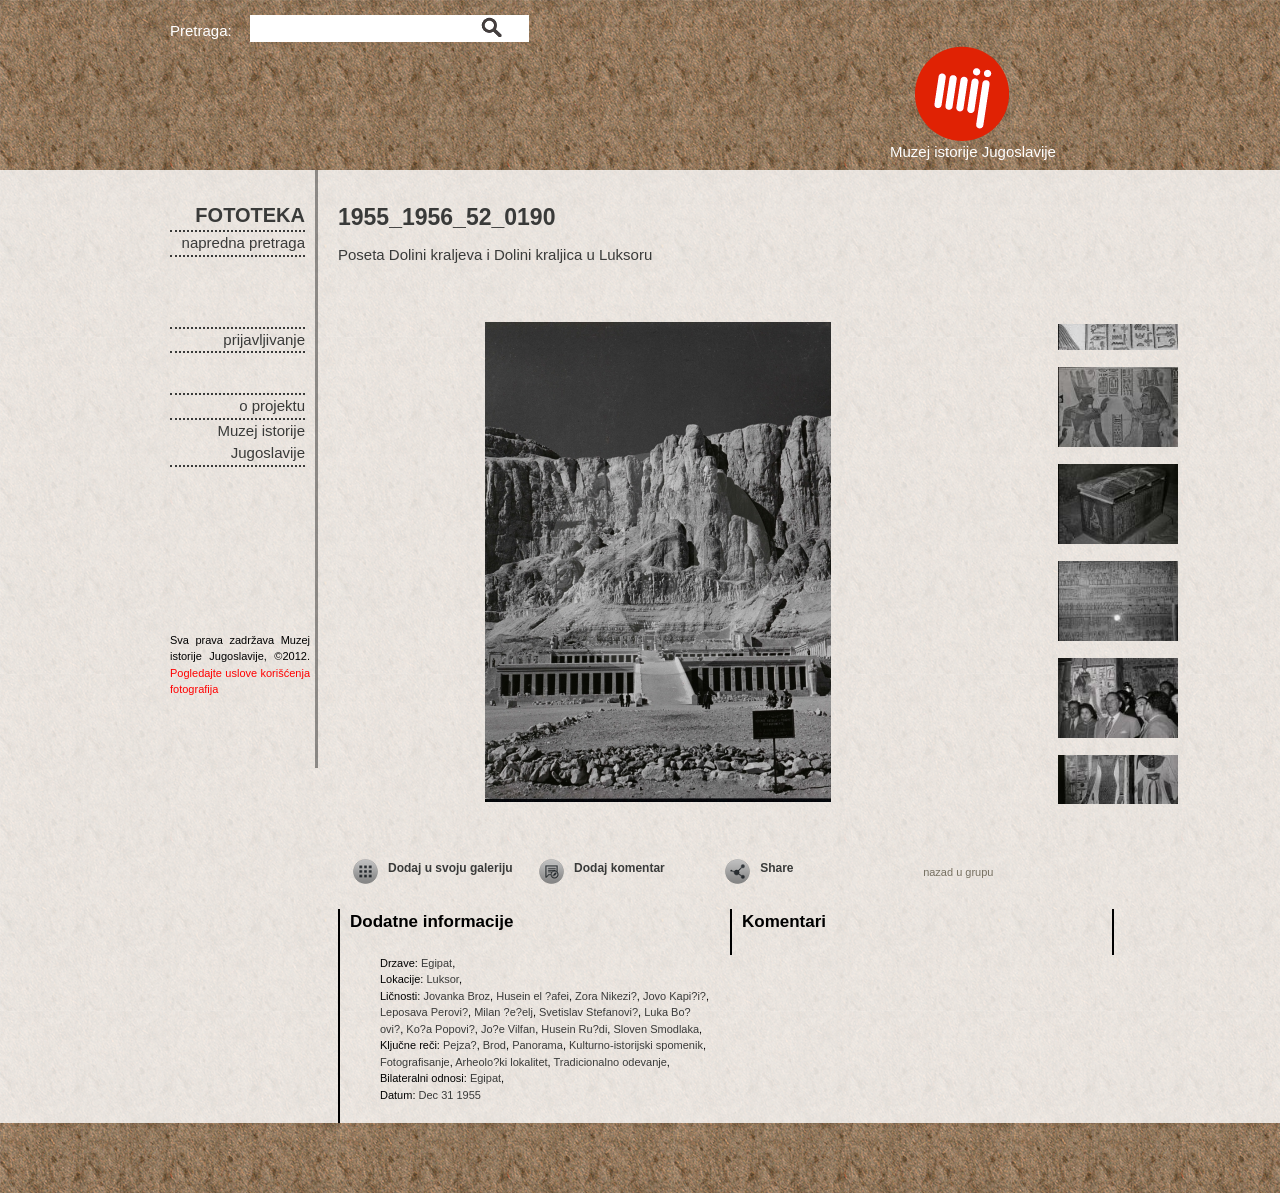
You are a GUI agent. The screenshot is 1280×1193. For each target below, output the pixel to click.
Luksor (442, 979)
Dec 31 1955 (450, 1095)
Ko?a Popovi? (440, 1029)
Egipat (436, 963)
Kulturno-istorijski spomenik (636, 1045)
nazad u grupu (958, 872)
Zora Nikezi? (606, 996)
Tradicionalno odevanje (610, 1062)
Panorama (537, 1045)
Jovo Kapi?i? (674, 996)
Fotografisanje (415, 1062)
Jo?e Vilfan (508, 1029)
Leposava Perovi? (424, 1012)
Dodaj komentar (619, 868)
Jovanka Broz (456, 996)
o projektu (272, 405)
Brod (494, 1045)
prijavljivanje (264, 339)
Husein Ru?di (574, 1029)
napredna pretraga (243, 242)
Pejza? (460, 1045)
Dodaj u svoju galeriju (450, 868)
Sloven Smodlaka (656, 1029)
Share (776, 868)
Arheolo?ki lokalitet (501, 1062)
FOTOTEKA (250, 215)
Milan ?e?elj (503, 1012)
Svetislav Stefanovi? (588, 1012)
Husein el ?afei (532, 996)
